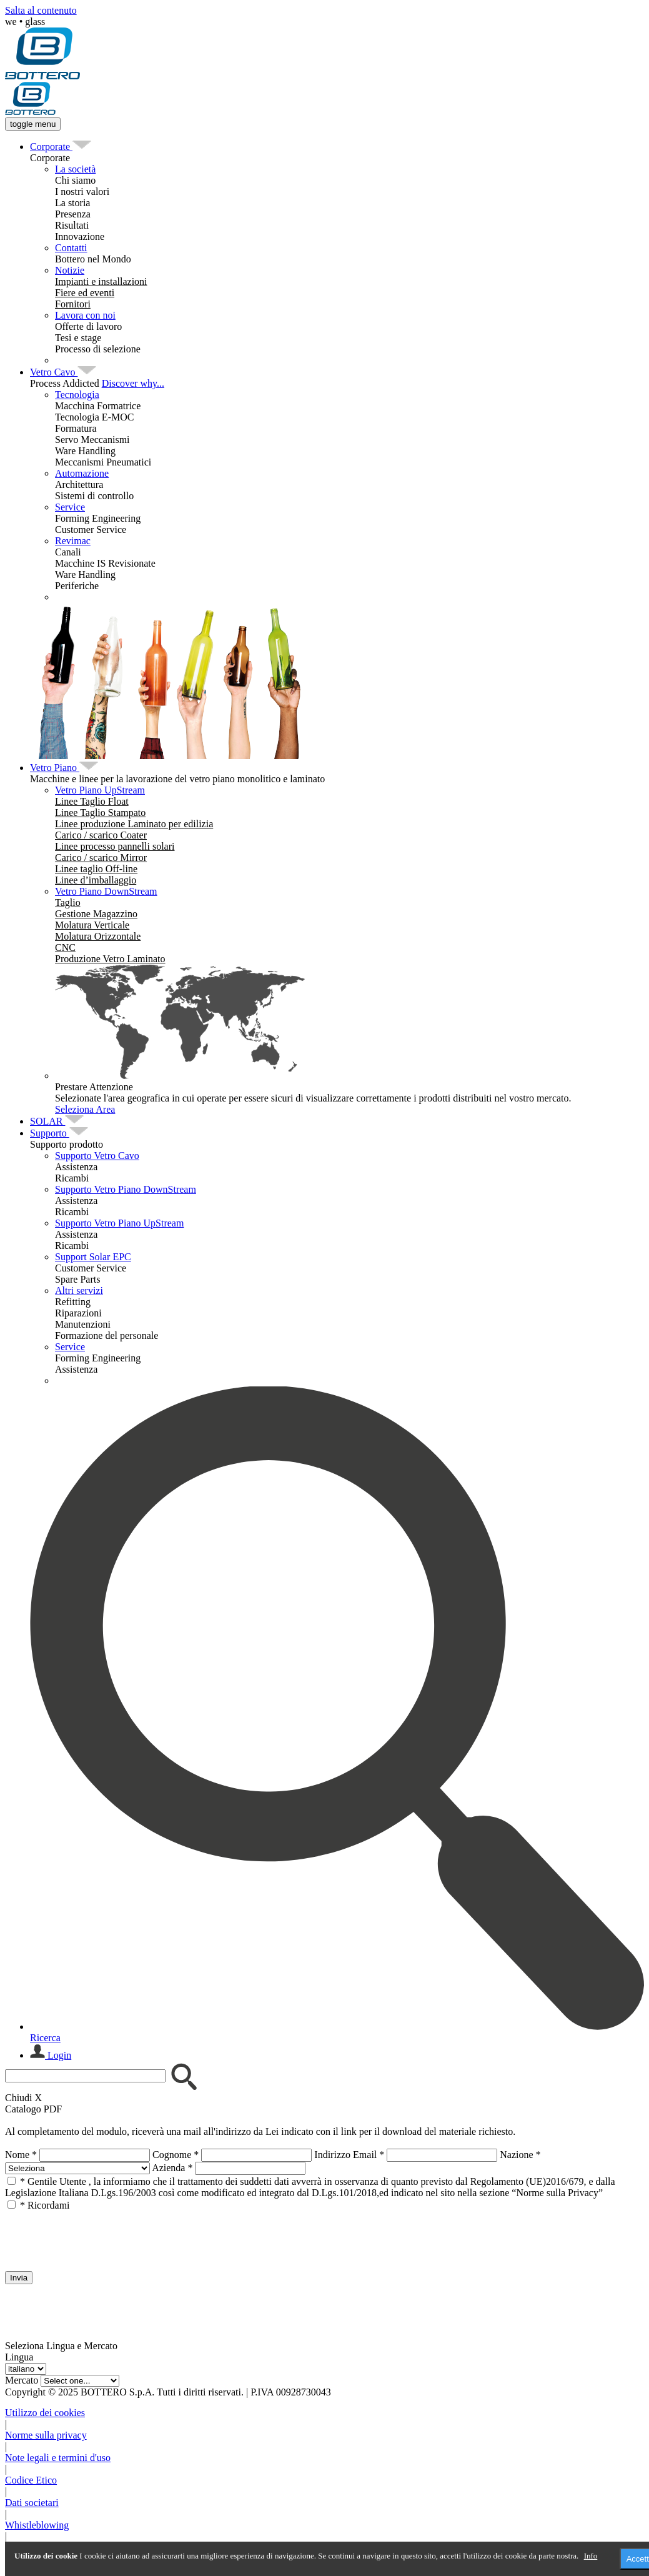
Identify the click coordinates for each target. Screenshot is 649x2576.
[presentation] (100, 2235)
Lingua (19, 2357)
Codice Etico (31, 2480)
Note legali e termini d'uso (58, 2457)
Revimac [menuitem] (73, 540)
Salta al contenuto (41, 10)
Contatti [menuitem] (71, 247)
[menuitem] (51, 146)
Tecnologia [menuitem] (77, 394)
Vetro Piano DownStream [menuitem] (106, 891)
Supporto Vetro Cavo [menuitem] (97, 1155)
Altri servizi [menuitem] (79, 1290)
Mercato (21, 2380)
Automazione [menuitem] (82, 473)
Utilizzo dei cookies (45, 2412)
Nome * (21, 2154)
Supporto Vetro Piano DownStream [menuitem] (125, 1189)
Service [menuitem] (70, 507)
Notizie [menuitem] (69, 270)
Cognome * (175, 2154)
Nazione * (520, 2154)
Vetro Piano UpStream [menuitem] (100, 790)
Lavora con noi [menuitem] (85, 315)
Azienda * (172, 2167)
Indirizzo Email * (349, 2154)
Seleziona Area (85, 1109)
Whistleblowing (37, 2525)
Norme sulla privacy (46, 2435)
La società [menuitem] (75, 169)
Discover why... (133, 383)
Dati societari (32, 2502)
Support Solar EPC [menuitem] (93, 1256)
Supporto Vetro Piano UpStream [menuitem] (119, 1223)
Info (591, 2555)
